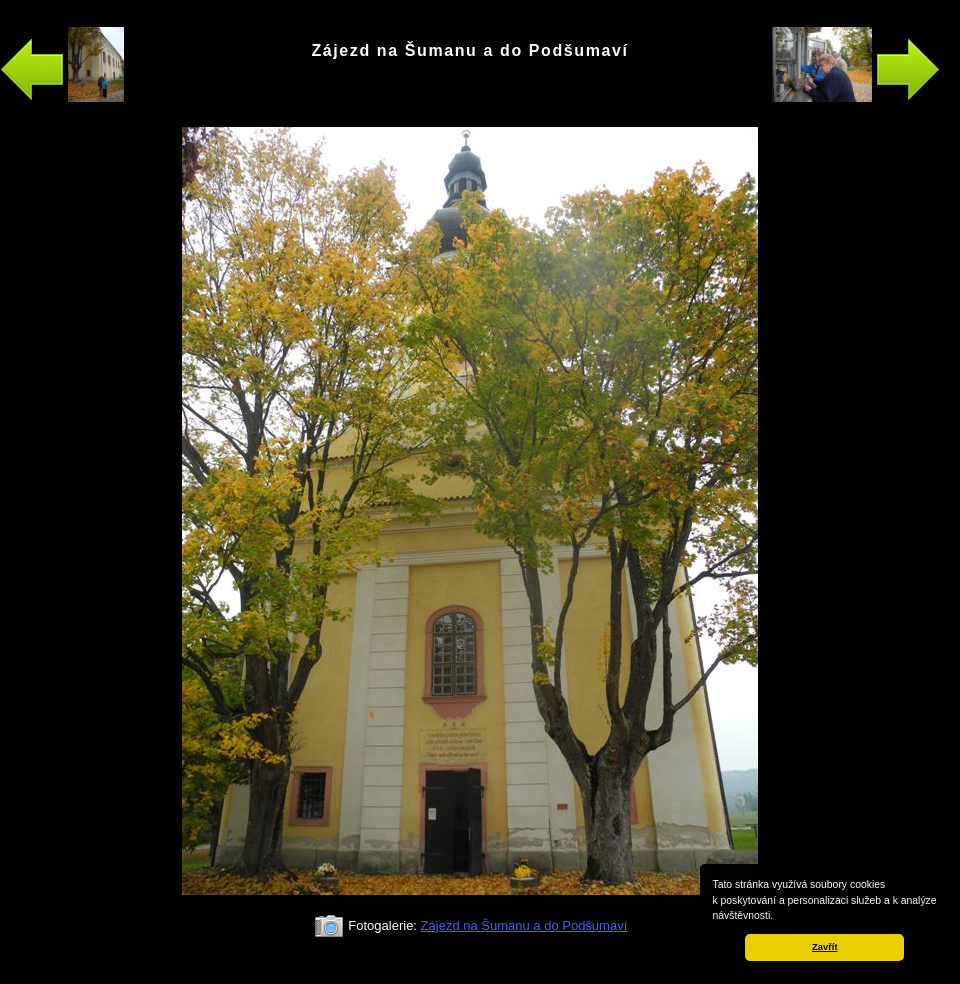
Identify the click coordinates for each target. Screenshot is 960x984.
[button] (778, 917)
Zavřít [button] (824, 947)
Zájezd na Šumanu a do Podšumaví (524, 925)
